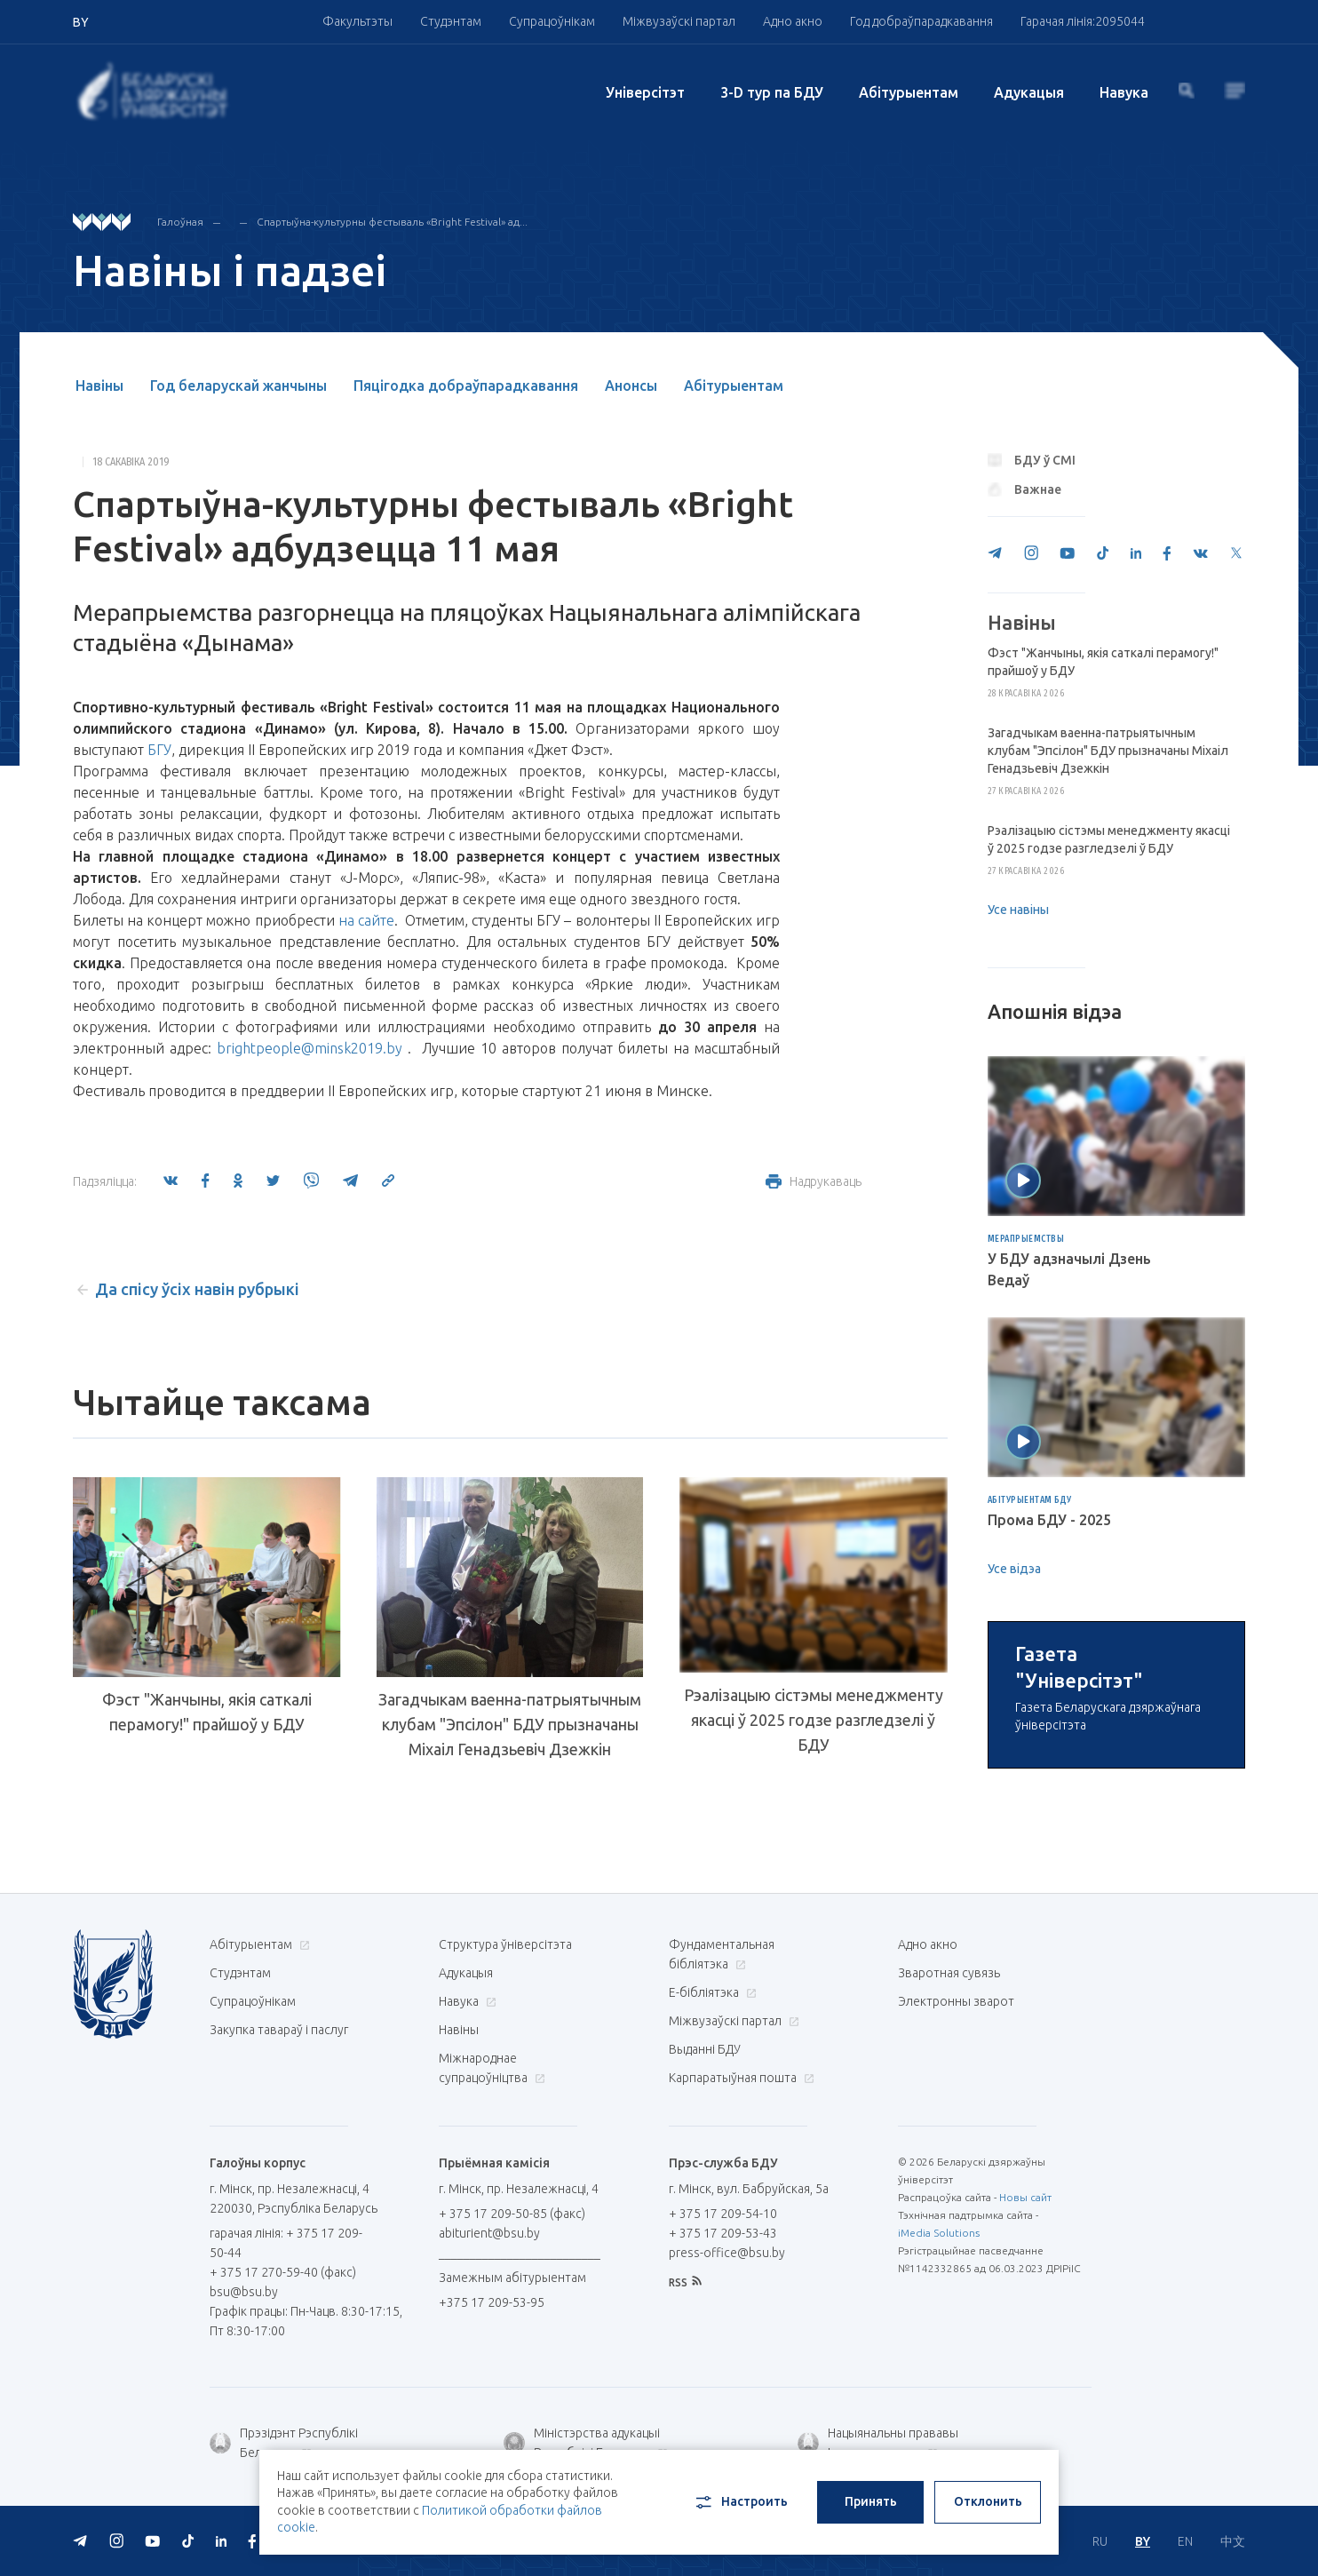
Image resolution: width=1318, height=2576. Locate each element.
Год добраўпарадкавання (921, 21)
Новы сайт (1025, 2403)
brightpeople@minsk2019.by (309, 1048)
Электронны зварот (956, 2207)
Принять (871, 2501)
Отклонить (988, 2501)
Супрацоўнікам (552, 21)
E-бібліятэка (710, 2198)
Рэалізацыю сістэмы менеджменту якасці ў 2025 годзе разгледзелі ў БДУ (813, 1724)
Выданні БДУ (705, 2255)
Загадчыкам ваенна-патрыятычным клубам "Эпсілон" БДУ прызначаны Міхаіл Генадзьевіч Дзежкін (509, 1724)
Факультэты (357, 21)
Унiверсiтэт (645, 92)
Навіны (99, 386)
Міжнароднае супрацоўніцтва (492, 2274)
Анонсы (631, 386)
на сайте (366, 920)
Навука (1124, 92)
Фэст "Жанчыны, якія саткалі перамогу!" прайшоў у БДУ (207, 1711)
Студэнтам (450, 21)
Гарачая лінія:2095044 (1082, 21)
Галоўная (180, 221)
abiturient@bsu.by (489, 2439)
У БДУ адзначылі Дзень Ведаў (1069, 1269)
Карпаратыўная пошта (739, 2284)
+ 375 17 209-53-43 (723, 2439)
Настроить (740, 2502)
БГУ (159, 750)
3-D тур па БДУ (771, 92)
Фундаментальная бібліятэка (721, 2160)
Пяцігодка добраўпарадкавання (465, 386)
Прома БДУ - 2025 (1049, 1520)
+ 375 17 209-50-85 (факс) (512, 2420)
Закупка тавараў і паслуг (279, 2236)
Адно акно (792, 21)
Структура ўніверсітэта (505, 2150)
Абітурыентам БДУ (1030, 1500)
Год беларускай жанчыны (238, 386)
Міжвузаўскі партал (679, 21)
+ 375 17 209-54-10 (723, 2420)
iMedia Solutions (939, 2439)
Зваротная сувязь (949, 2179)
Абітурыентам (908, 92)
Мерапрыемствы (1026, 1239)
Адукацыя (1029, 92)
